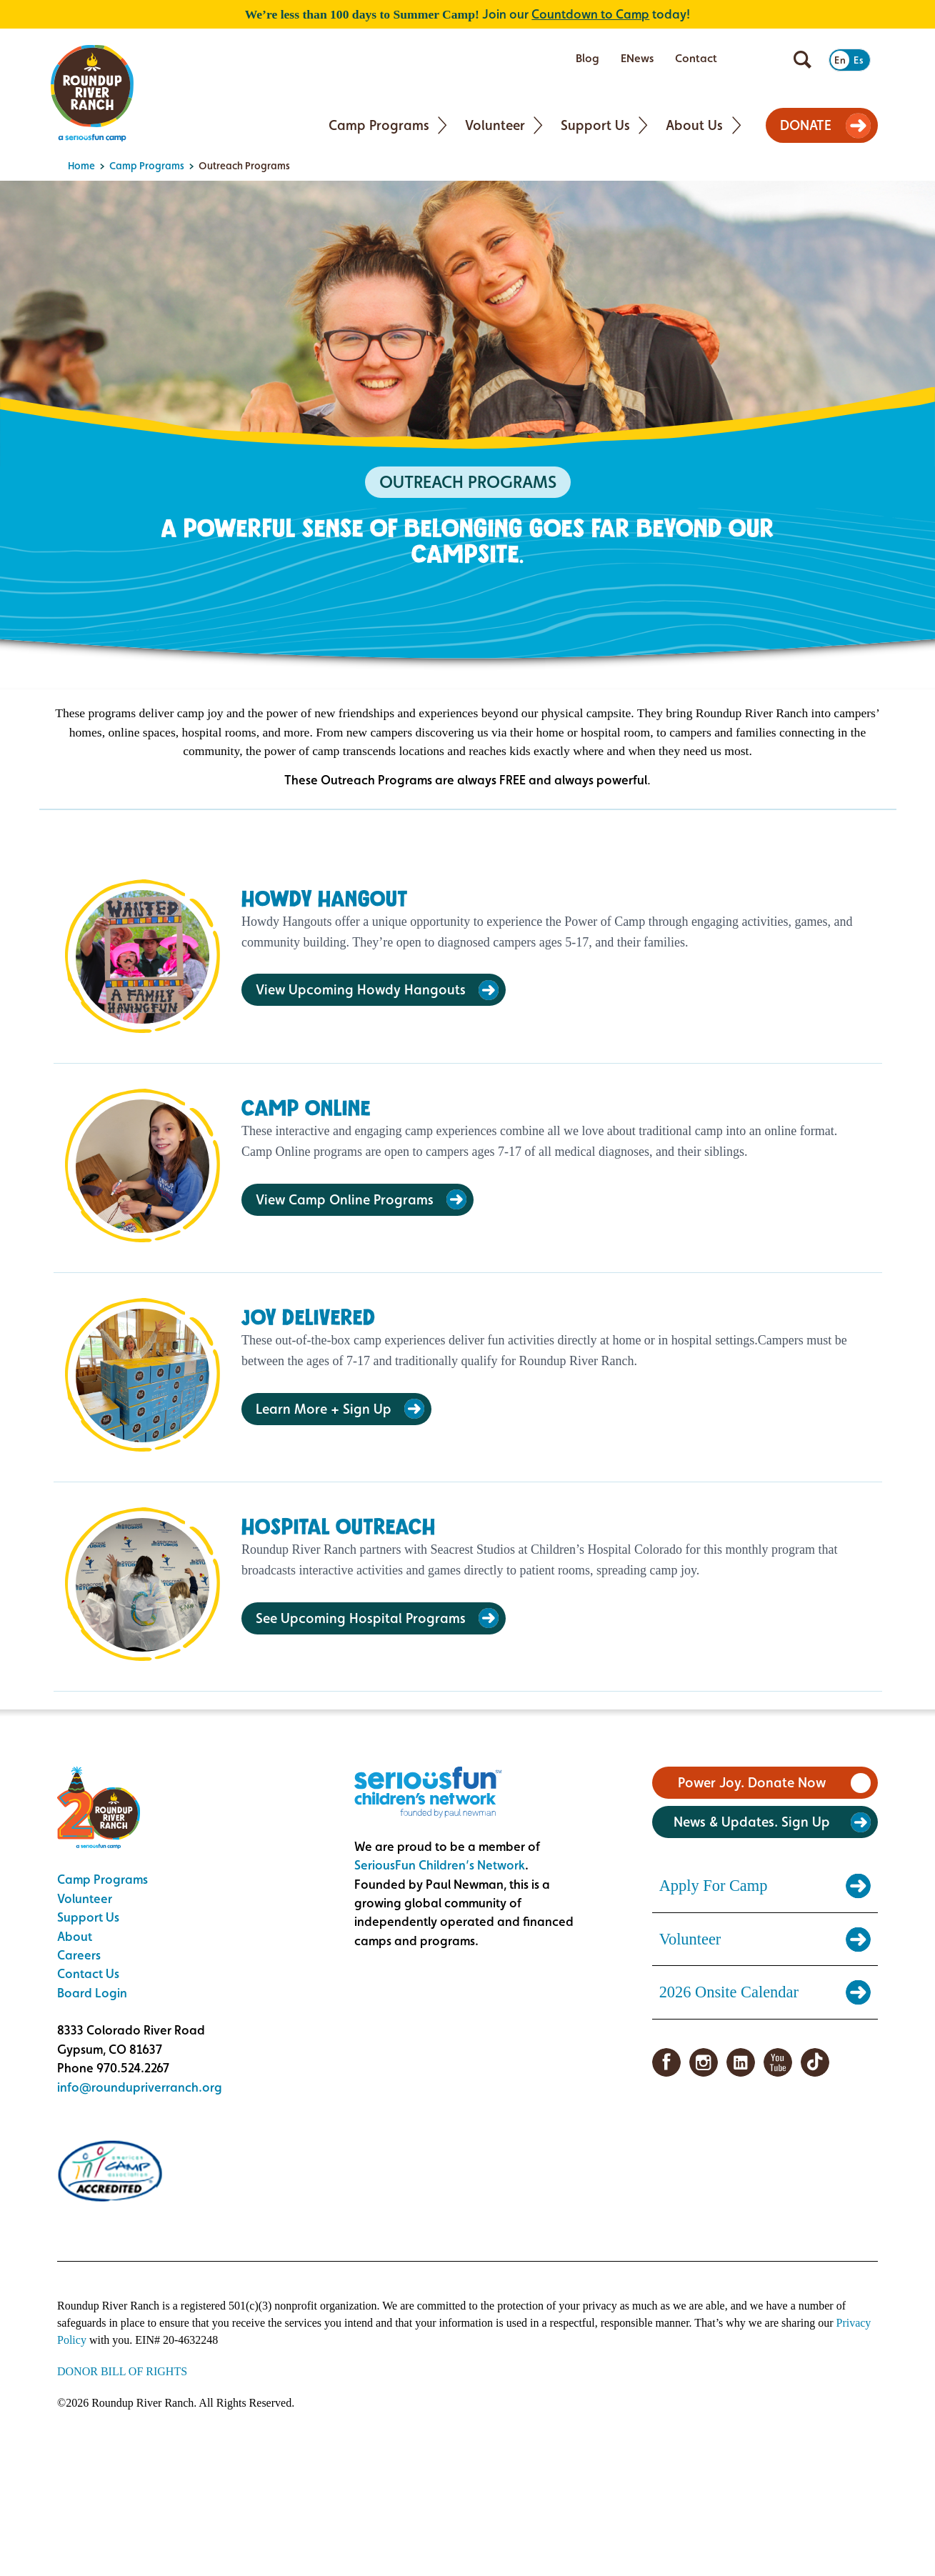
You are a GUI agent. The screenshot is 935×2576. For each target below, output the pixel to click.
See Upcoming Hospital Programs (361, 1618)
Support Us (595, 125)
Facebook (666, 2062)
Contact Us (88, 1973)
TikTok (815, 2062)
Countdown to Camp (590, 13)
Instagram (703, 2062)
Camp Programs (379, 125)
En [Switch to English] (840, 60)
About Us (694, 125)
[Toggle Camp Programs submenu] (442, 125)
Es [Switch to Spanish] (859, 60)
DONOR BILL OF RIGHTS (122, 2371)
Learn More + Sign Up (323, 1409)
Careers (79, 1954)
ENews (637, 58)
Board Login (92, 1992)
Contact (696, 58)
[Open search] (802, 59)
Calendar (764, 58)
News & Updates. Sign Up (752, 1821)
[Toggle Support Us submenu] (643, 125)
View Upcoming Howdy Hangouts (361, 989)
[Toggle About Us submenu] (737, 125)
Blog (587, 58)
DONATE (805, 125)
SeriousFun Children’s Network (439, 1864)
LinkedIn (740, 2062)
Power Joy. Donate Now (752, 1782)
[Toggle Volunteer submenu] (538, 125)
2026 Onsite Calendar (729, 1992)
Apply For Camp (713, 1885)
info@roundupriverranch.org (139, 2087)
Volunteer (495, 125)
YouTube (778, 2062)
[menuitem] (587, 58)
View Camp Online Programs (345, 1199)
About (74, 1936)
